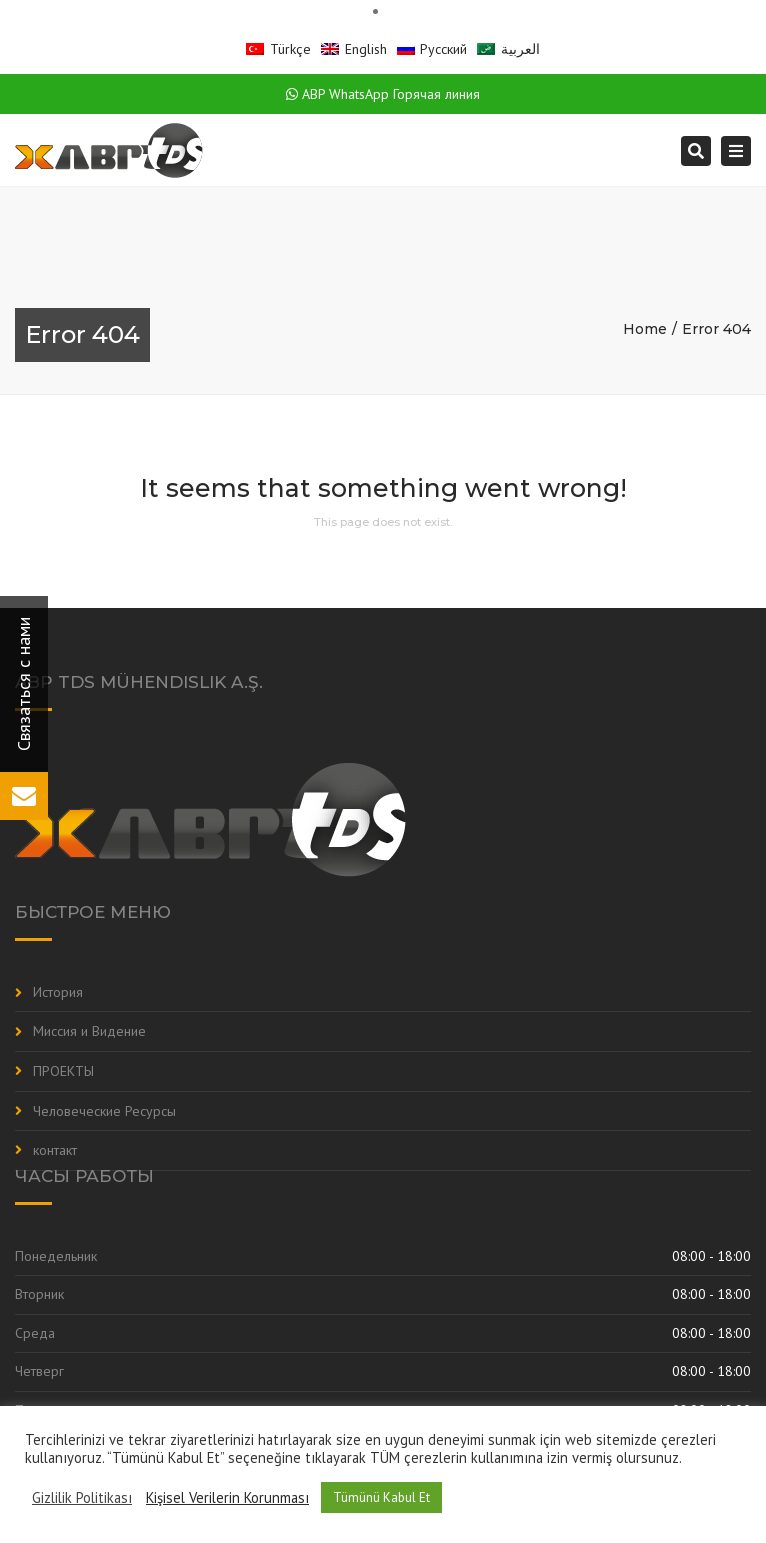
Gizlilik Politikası (82, 1498)
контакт (55, 1150)
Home (645, 329)
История (58, 992)
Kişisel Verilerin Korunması (227, 1498)
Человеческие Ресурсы (104, 1111)
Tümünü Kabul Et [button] (381, 1497)
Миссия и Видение (89, 1031)
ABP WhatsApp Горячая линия (383, 94)
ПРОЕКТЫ (63, 1071)
